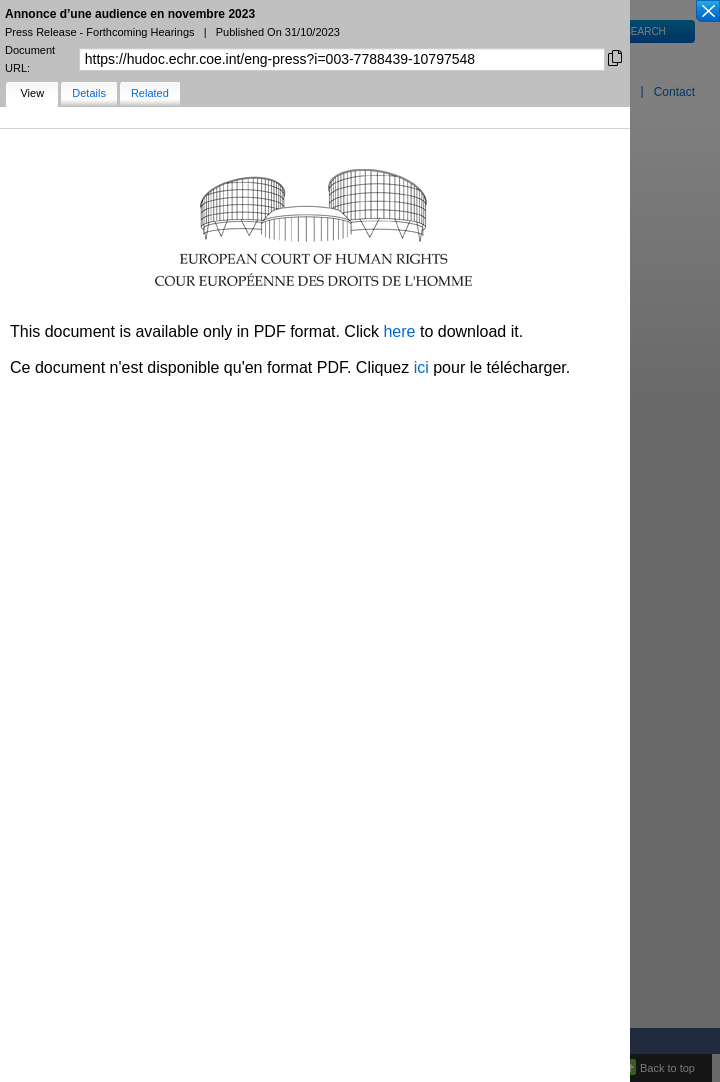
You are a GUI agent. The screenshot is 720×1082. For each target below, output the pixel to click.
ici (421, 367)
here (399, 331)
